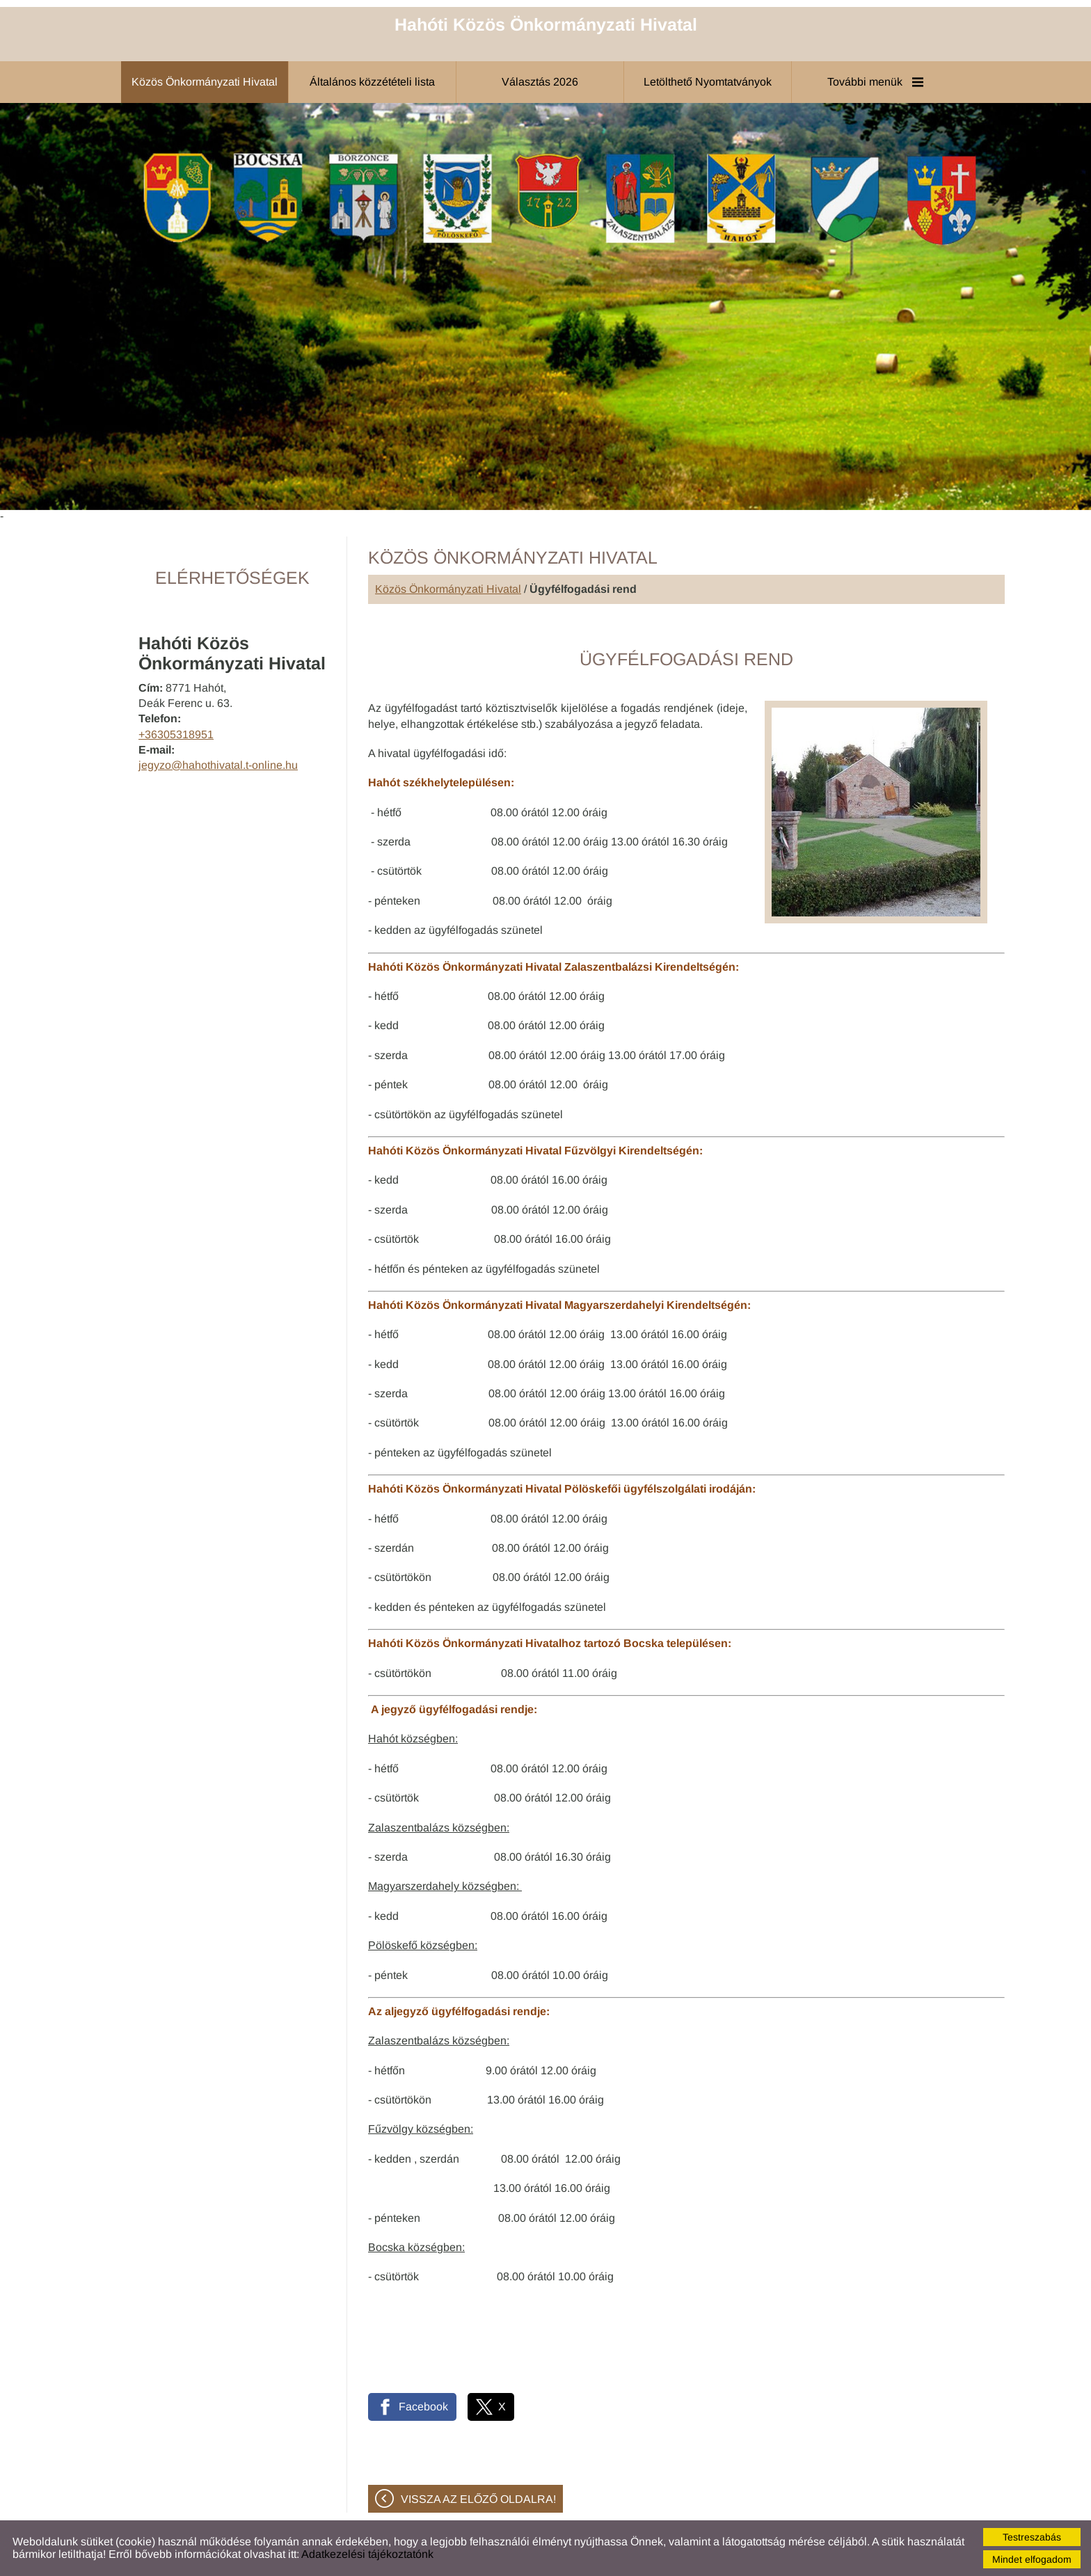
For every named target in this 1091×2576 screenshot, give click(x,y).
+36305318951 (176, 734)
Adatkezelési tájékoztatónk (367, 2554)
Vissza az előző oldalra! (478, 2499)
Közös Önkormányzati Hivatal (448, 589)
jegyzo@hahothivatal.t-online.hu (218, 765)
